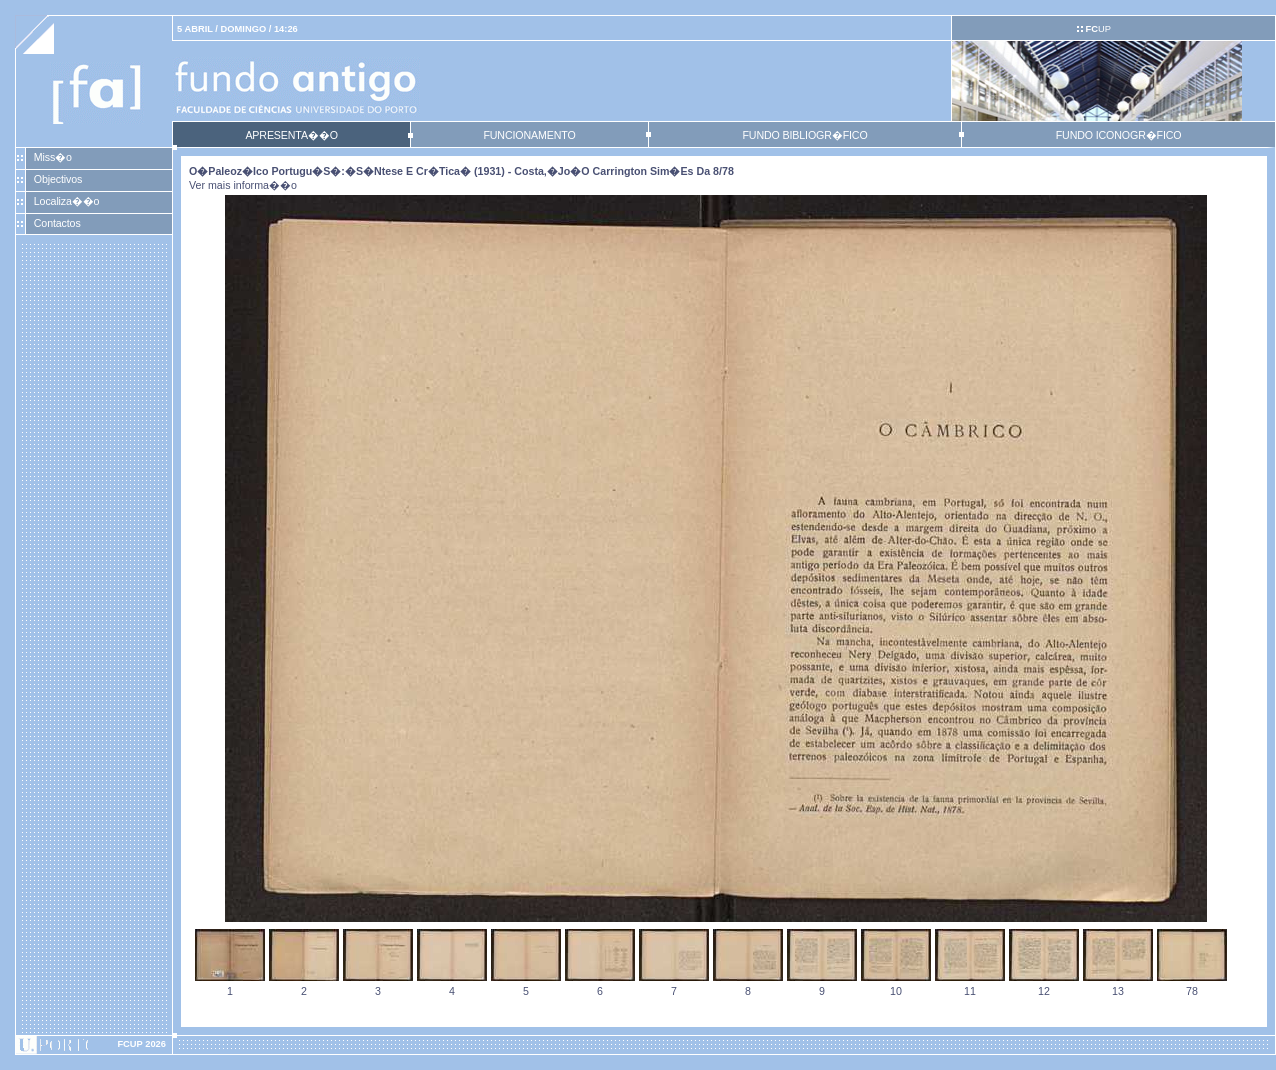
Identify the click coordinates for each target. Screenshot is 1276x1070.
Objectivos (58, 179)
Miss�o (53, 157)
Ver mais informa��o (243, 185)
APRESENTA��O (291, 135)
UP (1097, 29)
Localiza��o (67, 201)
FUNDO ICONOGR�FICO (1119, 135)
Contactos (57, 223)
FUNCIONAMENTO (529, 135)
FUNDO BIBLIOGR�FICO (804, 135)
